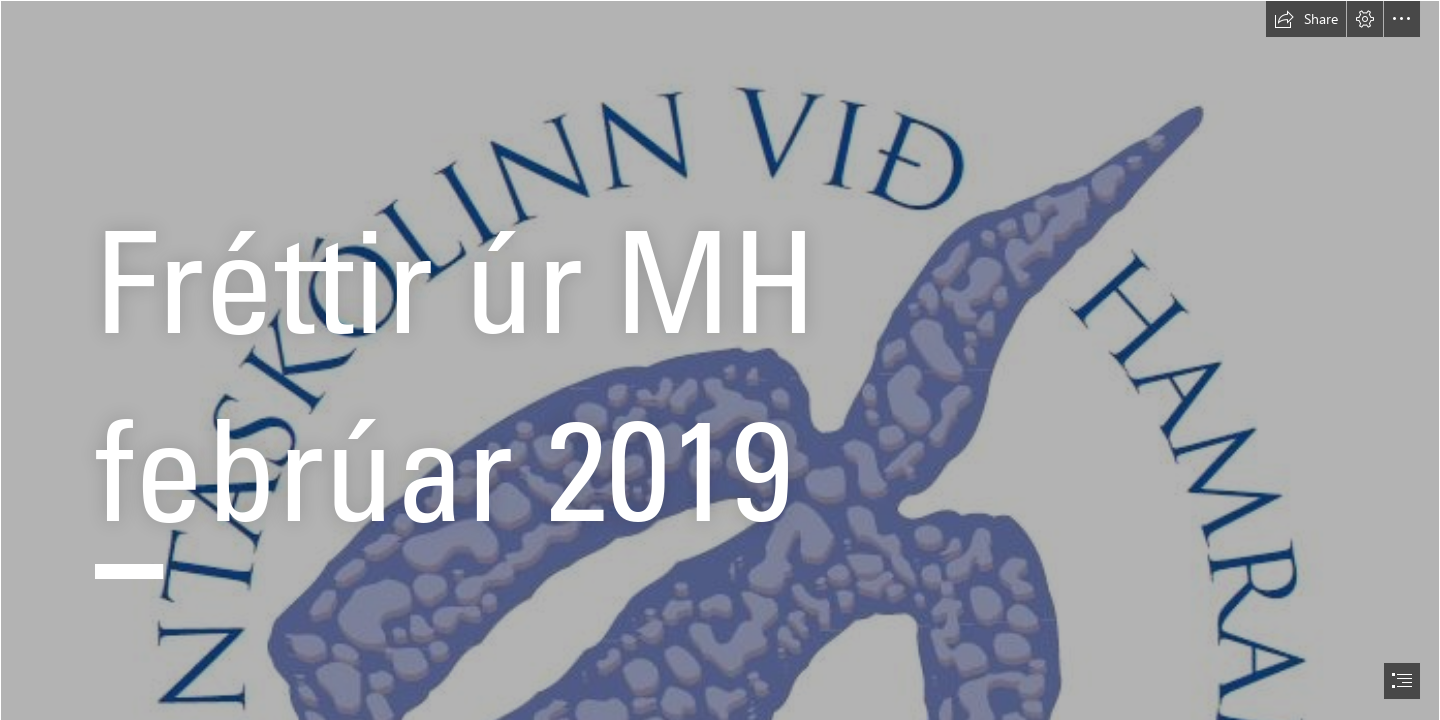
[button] (1306, 19)
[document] (720, 360)
